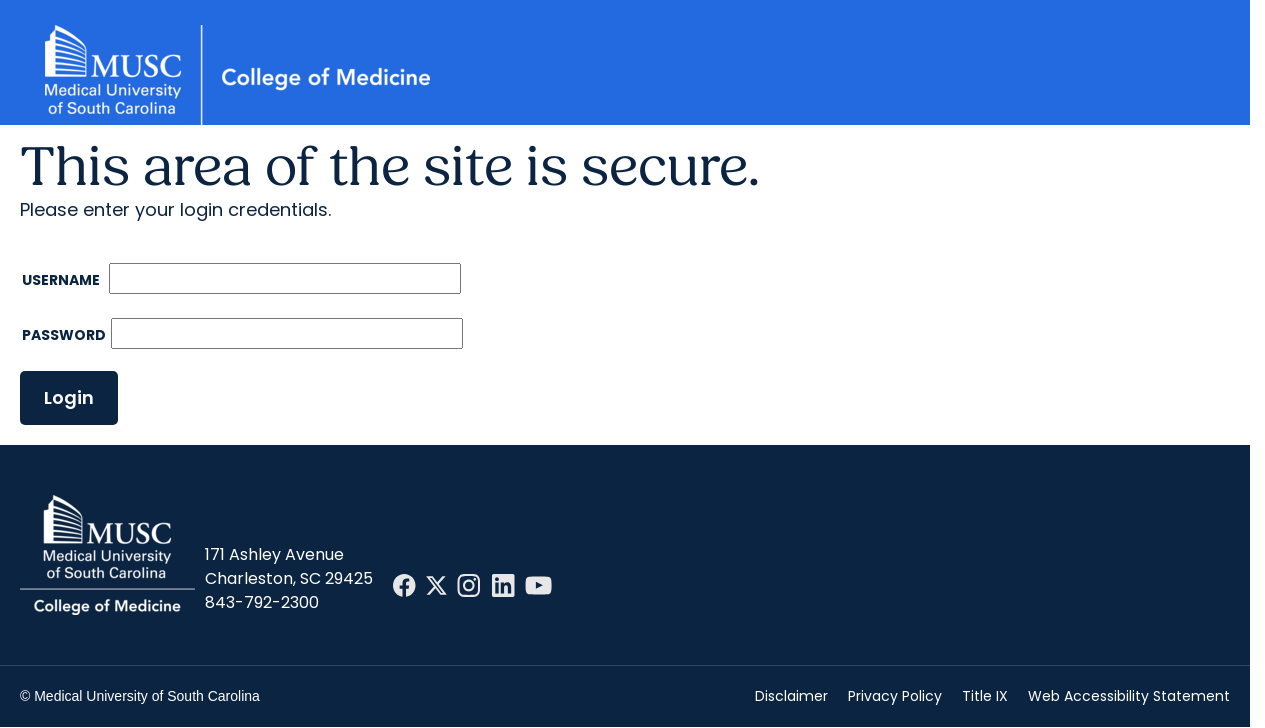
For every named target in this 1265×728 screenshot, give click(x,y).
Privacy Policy (895, 696)
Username (62, 280)
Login (69, 397)
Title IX (985, 696)
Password (64, 335)
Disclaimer (791, 696)
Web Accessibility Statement (1129, 696)
